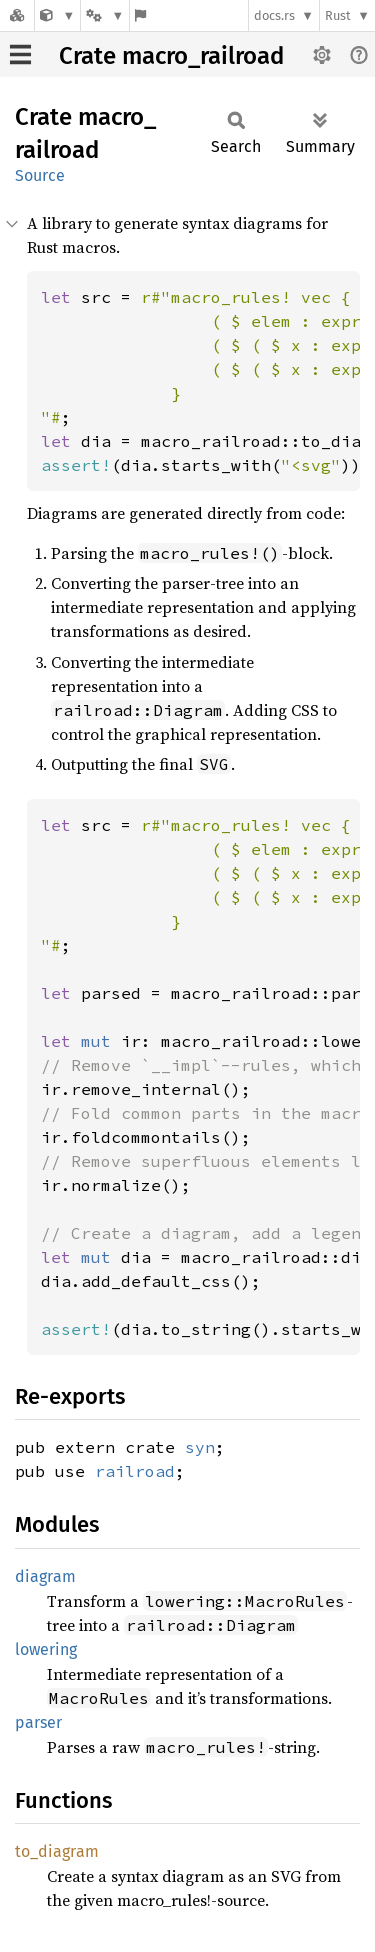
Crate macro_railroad (171, 56)
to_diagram (57, 1851)
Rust (338, 15)
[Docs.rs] (17, 15)
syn (200, 1447)
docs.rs (274, 15)
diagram (45, 1576)
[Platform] (105, 15)
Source (40, 175)
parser (38, 1722)
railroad (135, 1471)
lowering (46, 1649)
